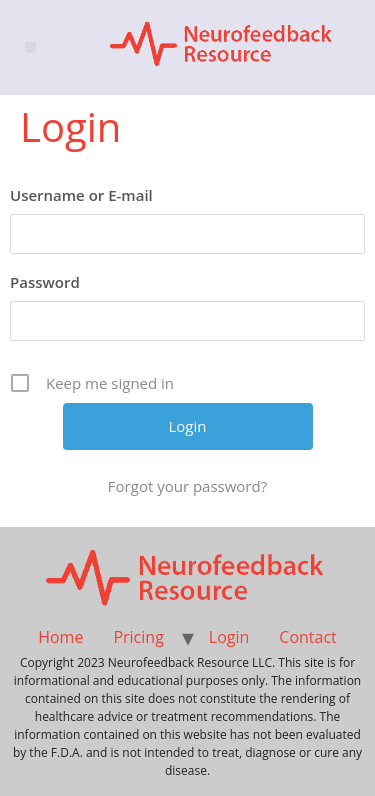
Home (60, 637)
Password (45, 282)
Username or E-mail (81, 195)
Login (229, 637)
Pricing (138, 637)
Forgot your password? (187, 486)
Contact (307, 637)
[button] (30, 47)
